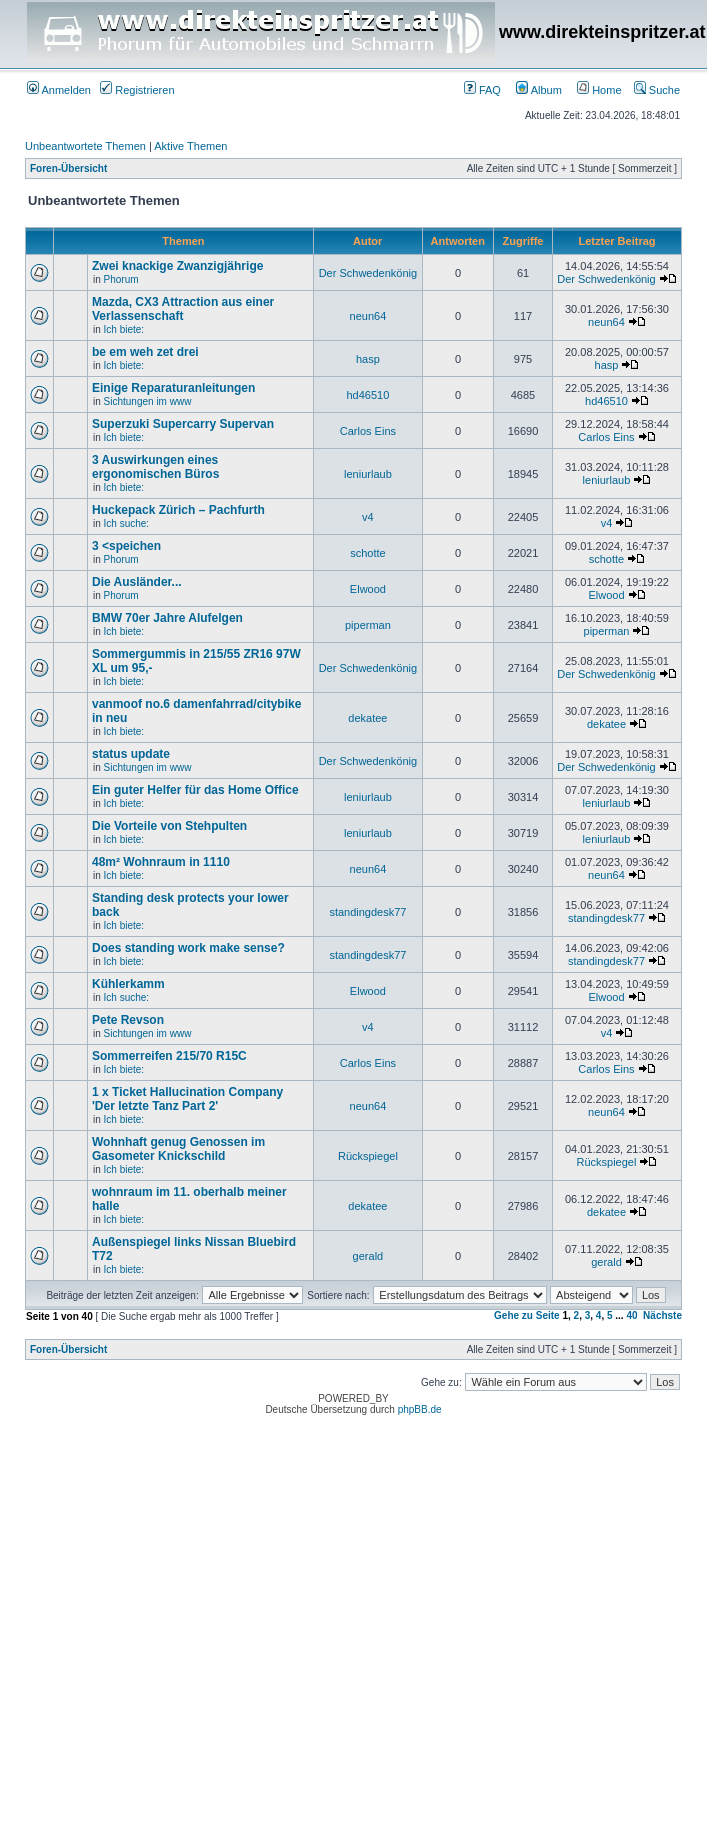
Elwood (368, 589)
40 (631, 1315)
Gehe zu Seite (527, 1315)
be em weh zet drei (145, 352)
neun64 (368, 316)
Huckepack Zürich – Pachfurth (178, 510)
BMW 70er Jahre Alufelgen (167, 618)
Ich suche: (127, 523)
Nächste (662, 1315)
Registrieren (137, 90)
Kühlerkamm (128, 984)
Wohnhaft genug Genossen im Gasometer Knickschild (178, 1149)
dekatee (367, 718)
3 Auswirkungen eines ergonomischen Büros (155, 467)
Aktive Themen (190, 146)
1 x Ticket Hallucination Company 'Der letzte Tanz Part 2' (187, 1099)
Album (539, 90)
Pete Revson (128, 1020)
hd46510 (367, 395)
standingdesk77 (367, 912)
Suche (657, 90)
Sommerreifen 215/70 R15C (169, 1056)
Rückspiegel (368, 1156)
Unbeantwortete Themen (85, 146)
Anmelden (59, 90)
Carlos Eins (368, 431)
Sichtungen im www (148, 401)
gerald (368, 1256)
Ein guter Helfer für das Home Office (195, 790)
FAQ (482, 90)
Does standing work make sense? (188, 948)
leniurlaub (368, 474)
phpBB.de (420, 1409)
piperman (368, 625)
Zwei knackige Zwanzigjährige (177, 266)
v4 (368, 517)
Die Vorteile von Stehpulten (169, 826)
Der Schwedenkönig (368, 273)
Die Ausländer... (137, 582)
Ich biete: (124, 329)
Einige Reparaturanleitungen (173, 388)
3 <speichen (126, 546)
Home (599, 90)
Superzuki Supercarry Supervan (183, 424)
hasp (368, 359)
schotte (367, 553)
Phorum (121, 279)
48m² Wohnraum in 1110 (161, 862)
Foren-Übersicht (68, 168)
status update (131, 754)
